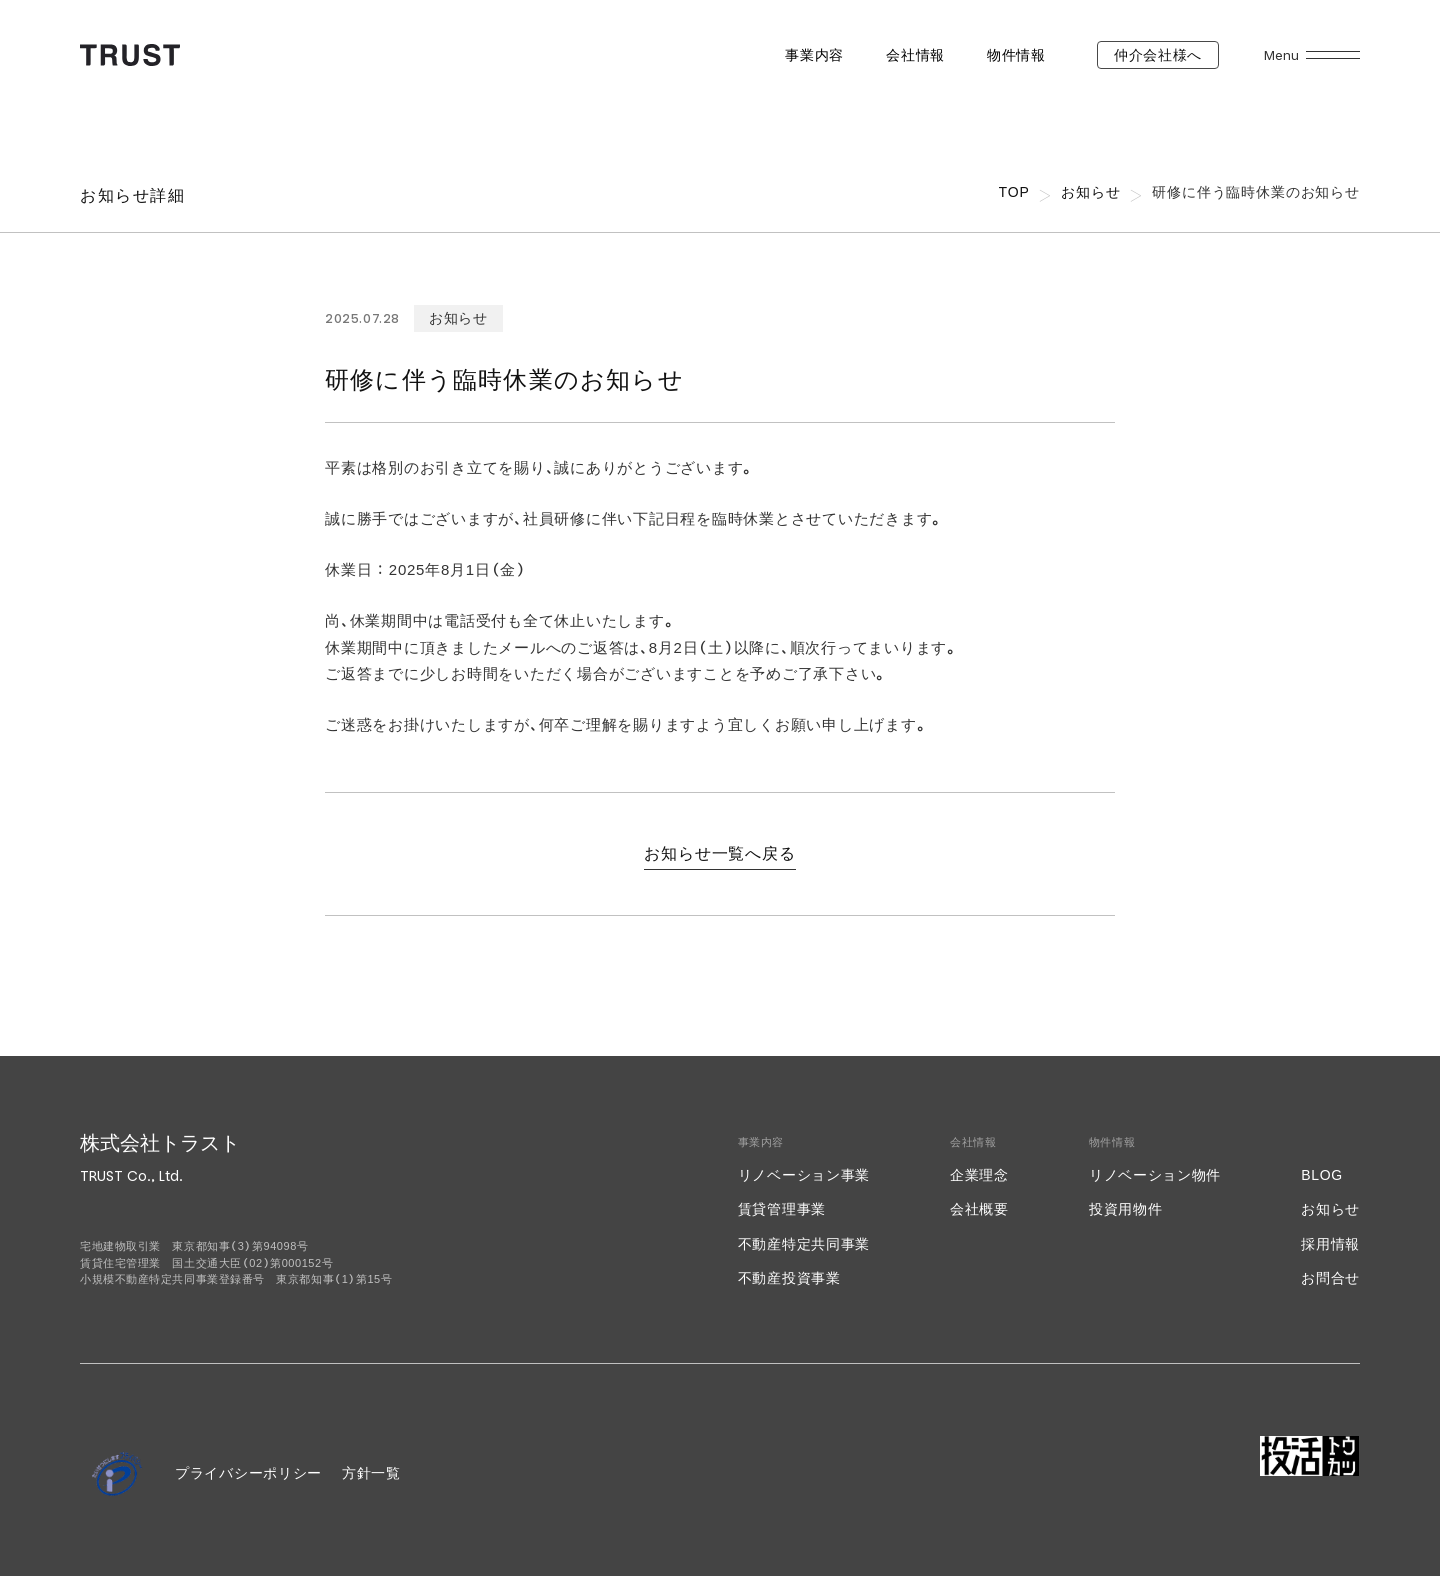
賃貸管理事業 (782, 1209)
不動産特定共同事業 (804, 1244)
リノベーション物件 (1155, 1175)
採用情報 (1330, 1244)
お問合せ (1330, 1278)
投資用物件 (1126, 1209)
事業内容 (814, 55)
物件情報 (1016, 55)
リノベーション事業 (804, 1175)
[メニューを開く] (1333, 55)
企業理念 (979, 1175)
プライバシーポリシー (248, 1473)
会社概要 (979, 1209)
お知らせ (1330, 1209)
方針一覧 (371, 1473)
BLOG (1322, 1175)
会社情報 (915, 55)
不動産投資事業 (789, 1278)
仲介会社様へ (1158, 55)
